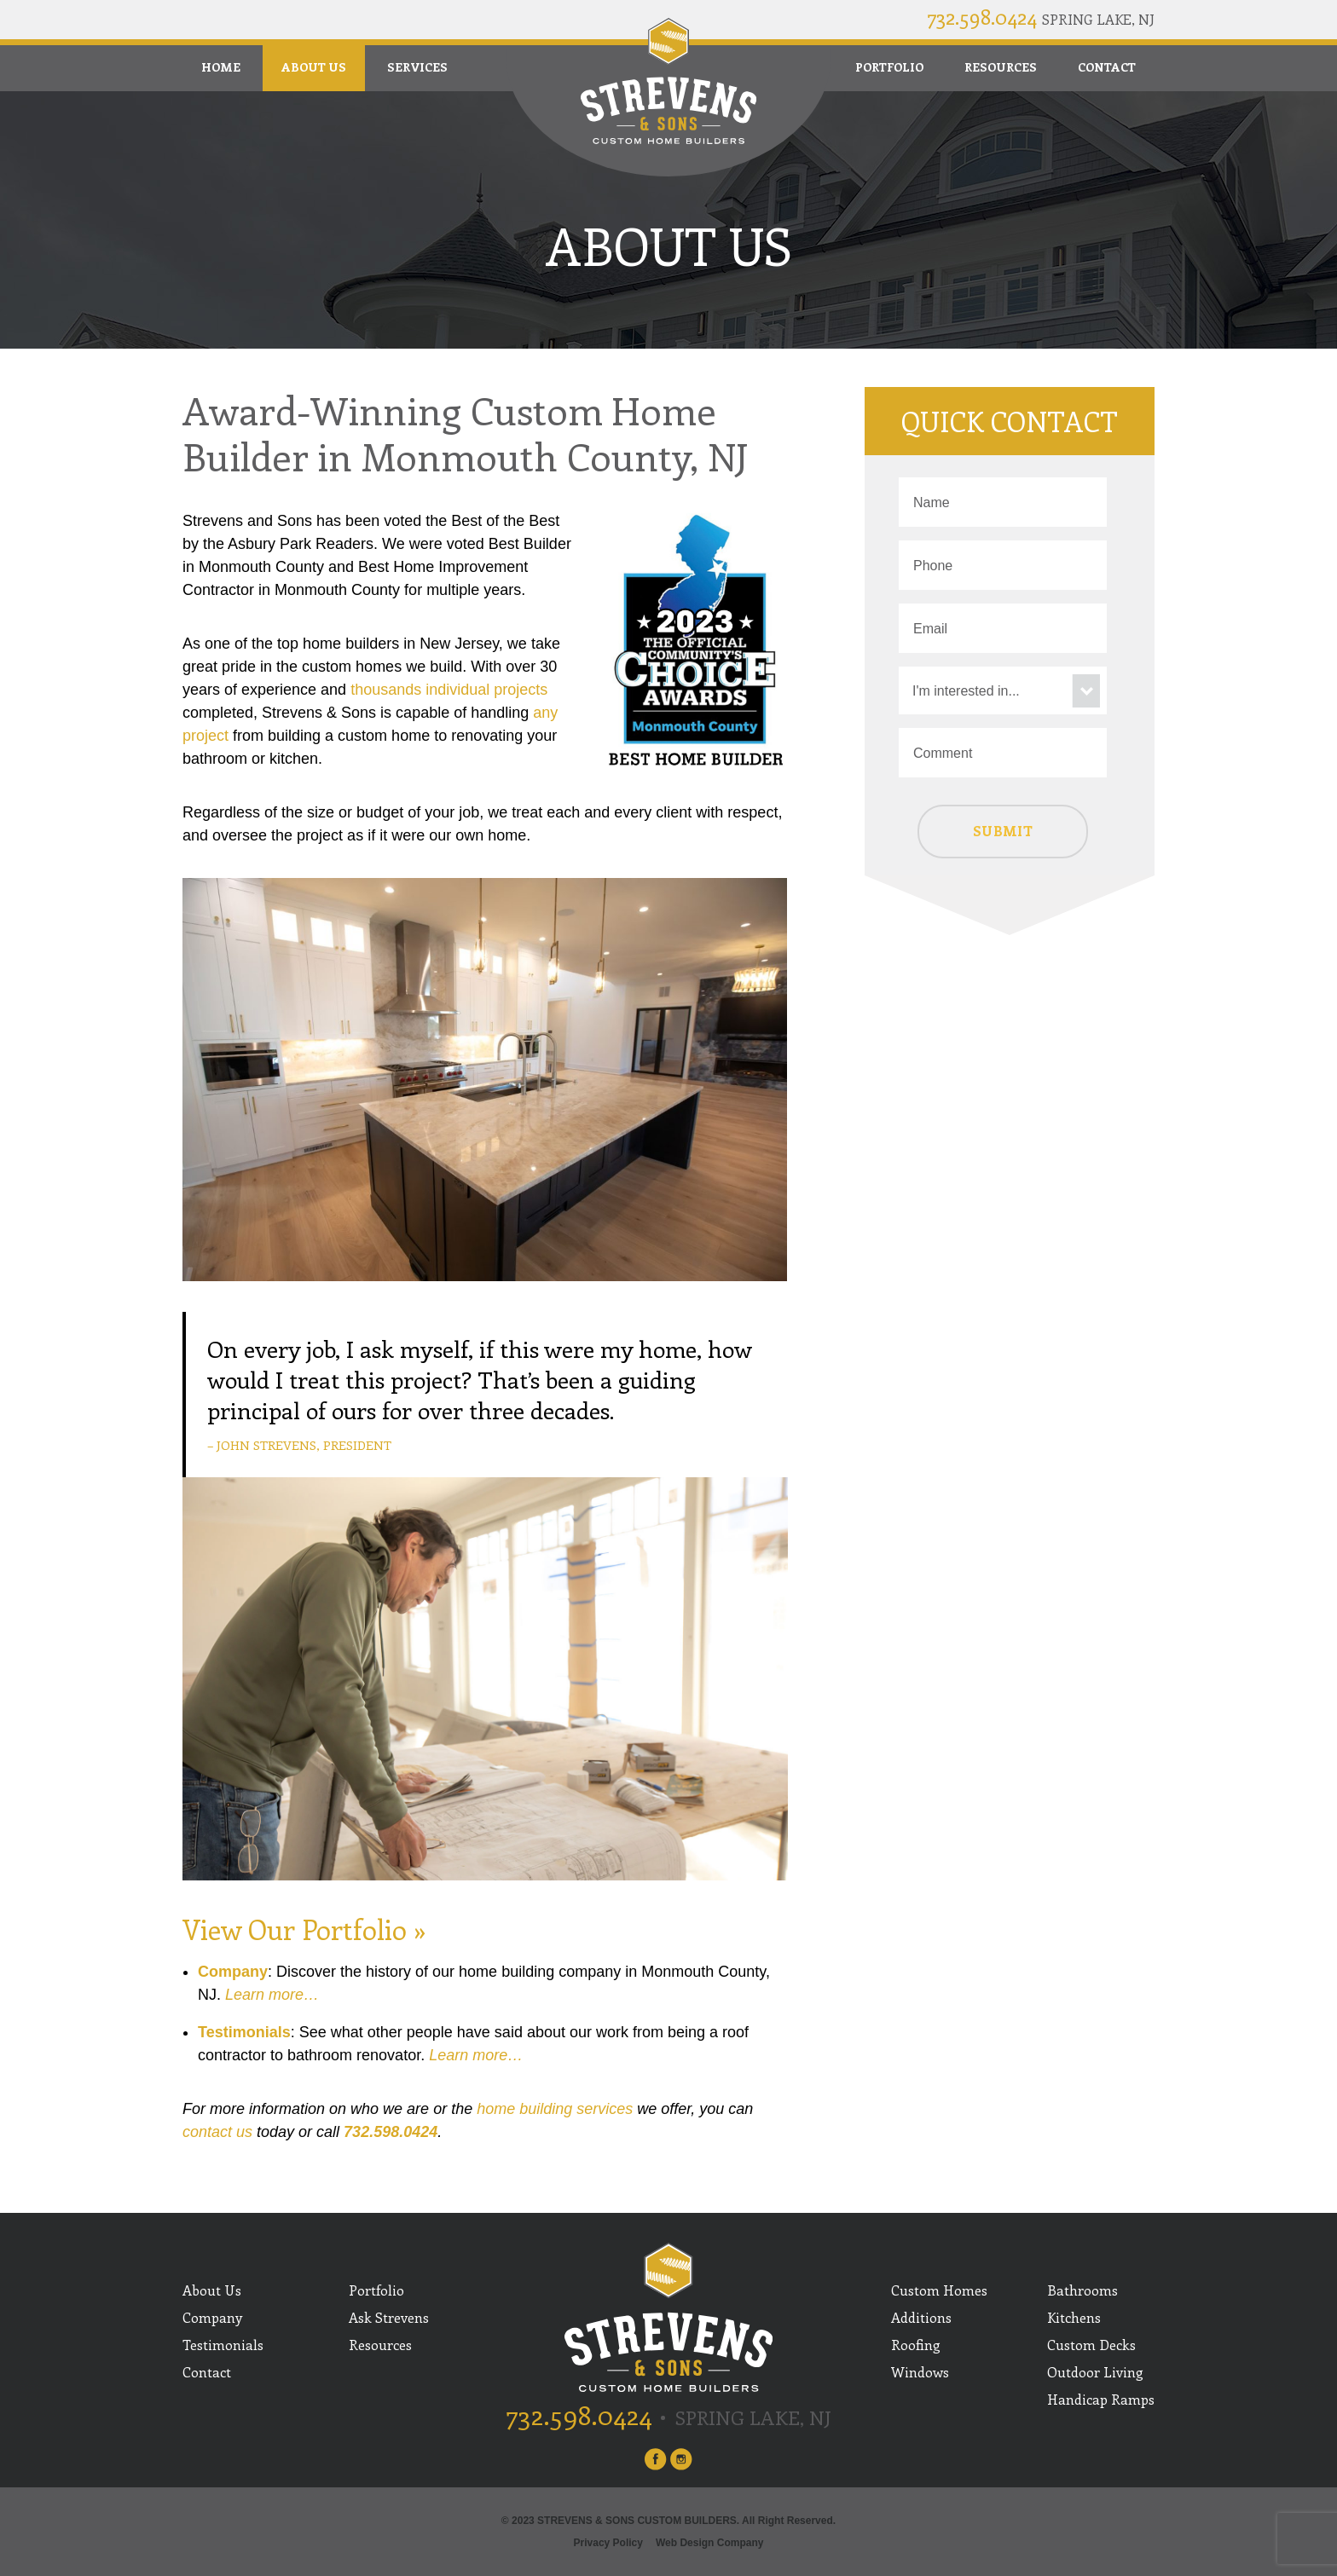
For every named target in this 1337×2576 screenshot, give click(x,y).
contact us (217, 2131)
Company (233, 1971)
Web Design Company (709, 2543)
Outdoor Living (1095, 2372)
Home (220, 67)
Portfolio (889, 67)
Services (417, 67)
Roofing (916, 2345)
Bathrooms (1082, 2290)
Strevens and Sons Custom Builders (668, 81)
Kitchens (1074, 2317)
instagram (681, 2459)
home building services (555, 2108)
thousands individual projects (448, 689)
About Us (313, 67)
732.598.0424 (982, 16)
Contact (1107, 67)
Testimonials (244, 2032)
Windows (920, 2372)
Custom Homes (939, 2290)
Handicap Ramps (1101, 2399)
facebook (656, 2459)
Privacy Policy (608, 2543)
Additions (921, 2317)
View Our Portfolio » (304, 1929)
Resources (1000, 67)
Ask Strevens (389, 2317)
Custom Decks (1091, 2345)
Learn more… (272, 1994)
